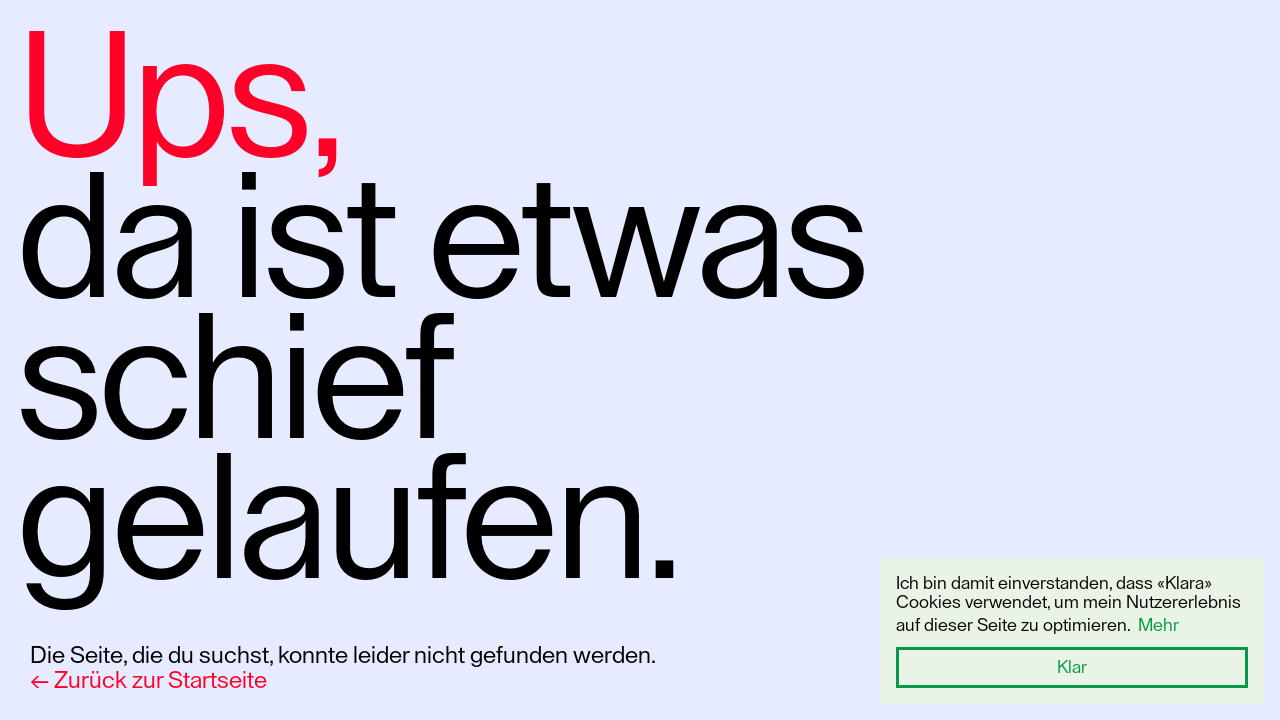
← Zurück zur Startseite (148, 680)
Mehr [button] (1158, 625)
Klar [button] (1072, 667)
